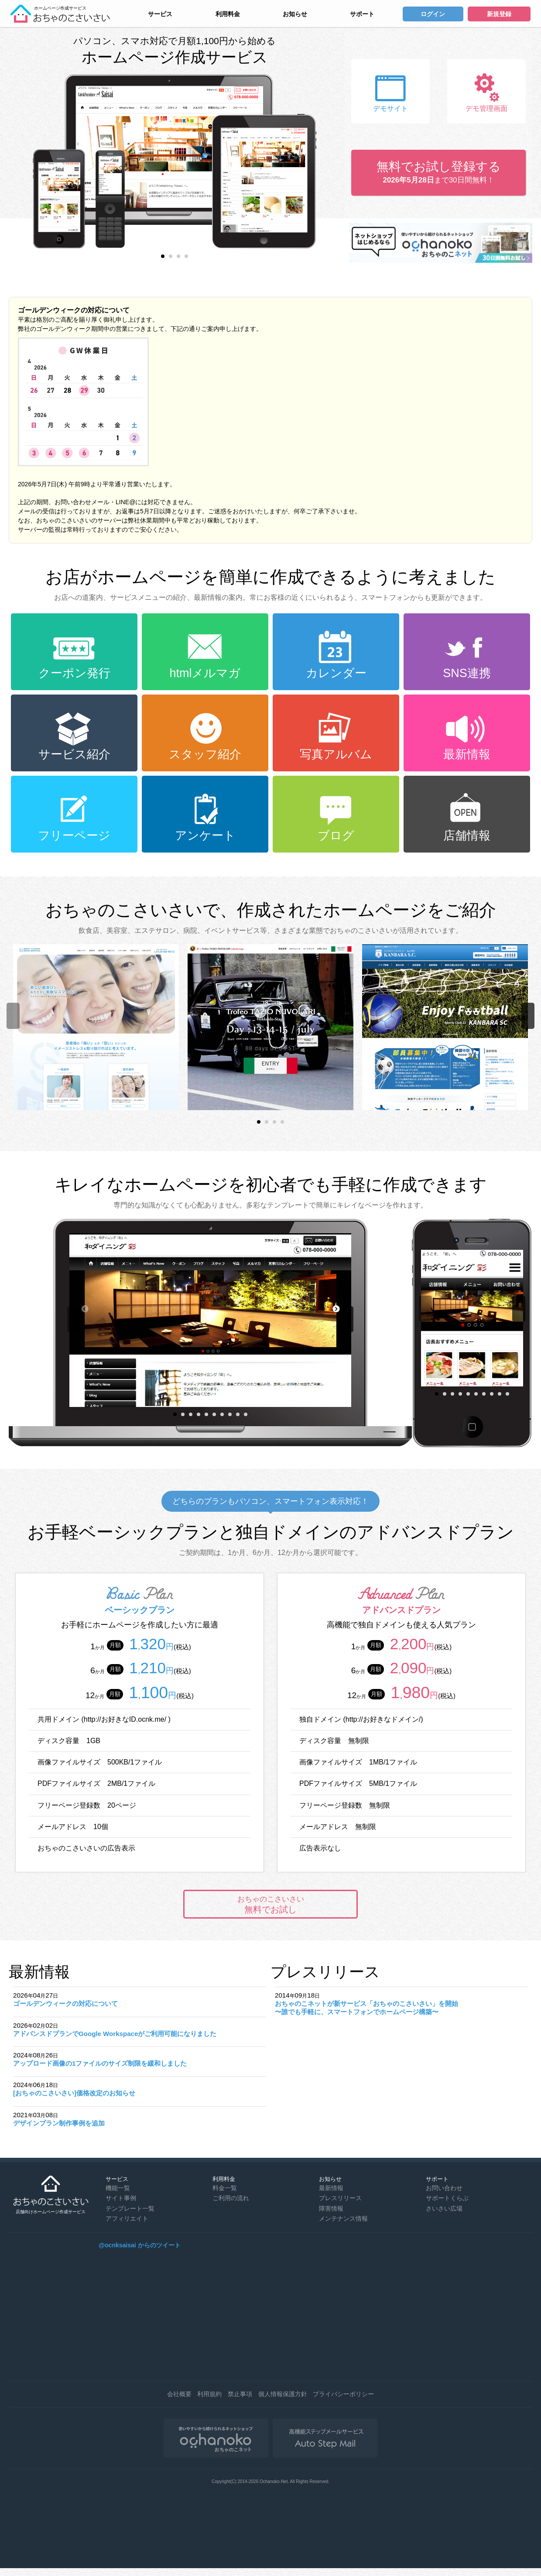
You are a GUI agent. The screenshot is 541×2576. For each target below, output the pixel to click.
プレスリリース (340, 2197)
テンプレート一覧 (130, 2208)
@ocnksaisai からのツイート (139, 2245)
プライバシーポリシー (343, 2393)
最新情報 (331, 2187)
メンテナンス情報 (343, 2218)
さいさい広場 (444, 2208)
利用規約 (209, 2393)
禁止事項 (240, 2393)
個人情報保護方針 (282, 2393)
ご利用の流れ (230, 2197)
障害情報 (331, 2208)
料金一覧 (224, 2187)
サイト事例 (121, 2197)
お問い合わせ (444, 2187)
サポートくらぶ (447, 2197)
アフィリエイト (127, 2218)
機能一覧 (118, 2187)
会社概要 (179, 2393)
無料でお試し (270, 1904)
